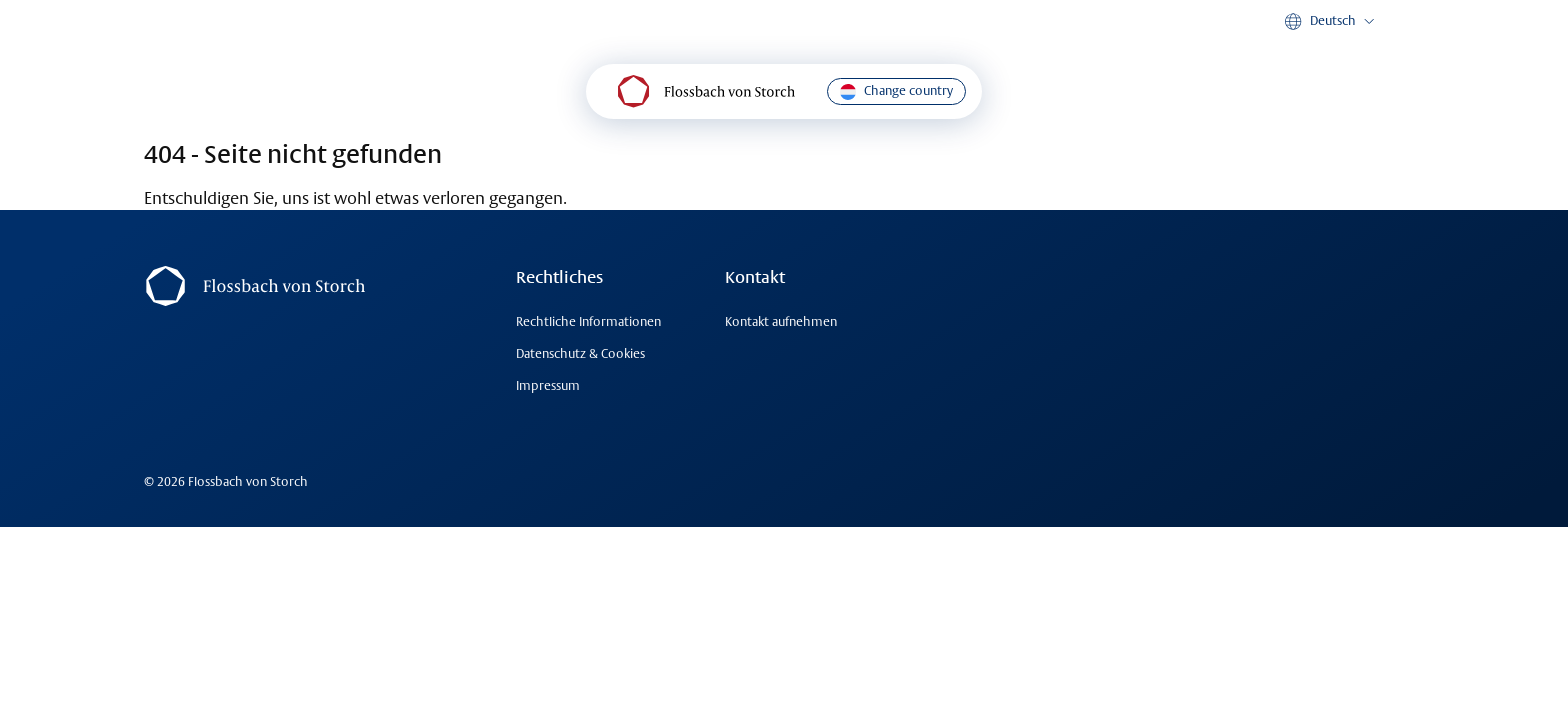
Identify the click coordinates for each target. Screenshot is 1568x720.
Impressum (548, 385)
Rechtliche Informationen (588, 321)
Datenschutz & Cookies (580, 353)
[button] (1331, 21)
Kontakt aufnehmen (781, 321)
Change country (896, 91)
